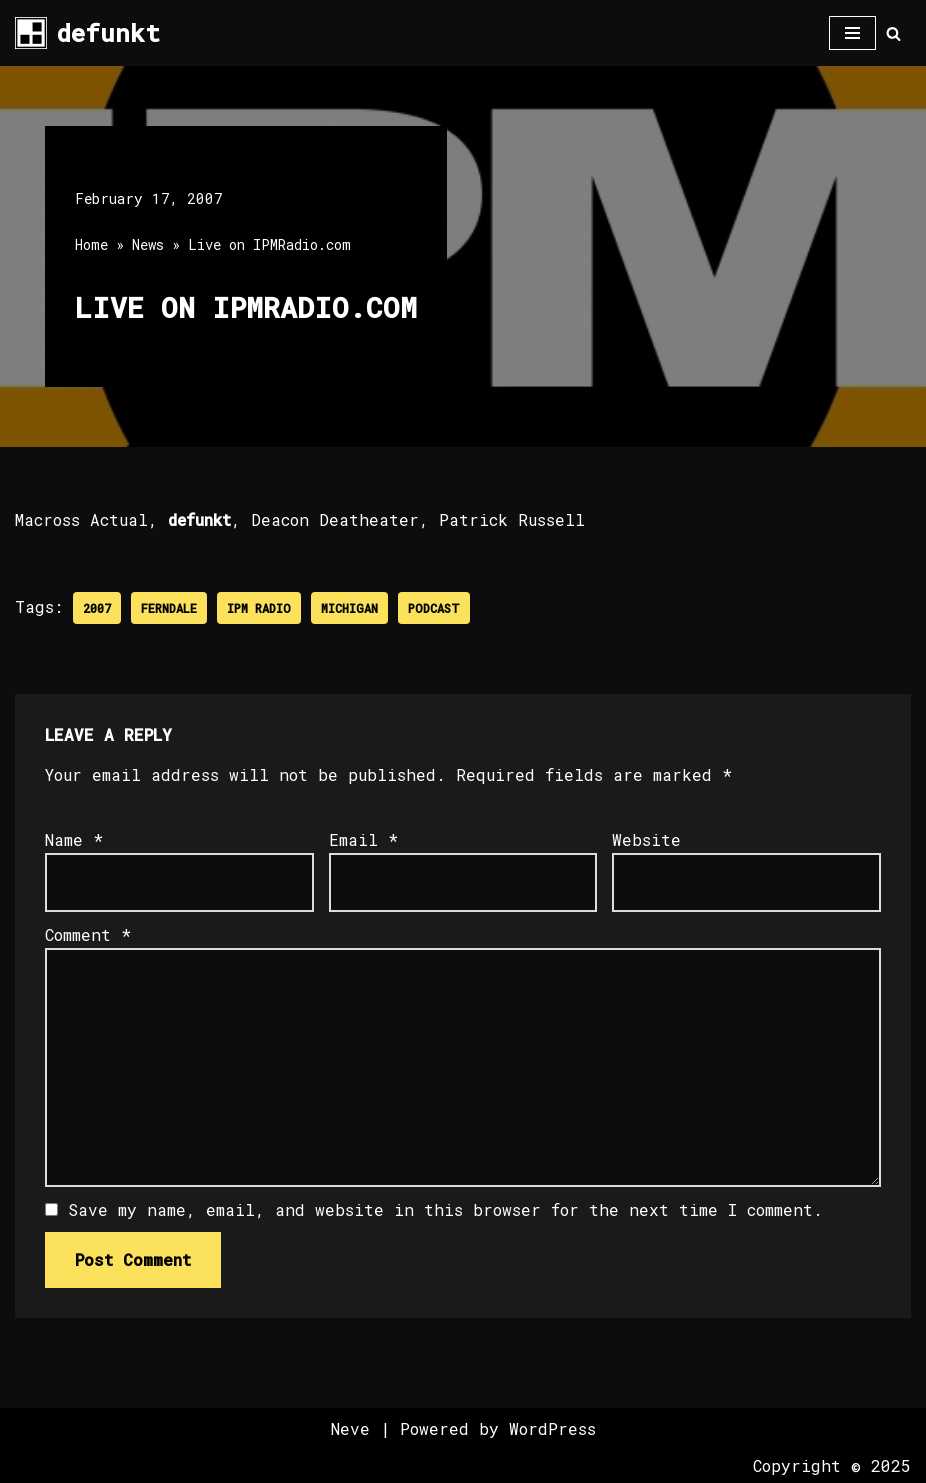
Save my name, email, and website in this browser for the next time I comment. (445, 1209)
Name (74, 839)
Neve (350, 1428)
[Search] (893, 33)
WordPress (552, 1428)
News (148, 244)
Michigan (349, 608)
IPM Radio (259, 608)
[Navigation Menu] (852, 33)
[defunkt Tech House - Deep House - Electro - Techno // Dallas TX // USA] (87, 33)
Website (646, 839)
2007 (97, 608)
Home (91, 244)
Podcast (434, 608)
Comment (88, 935)
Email (363, 839)
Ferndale (169, 608)
